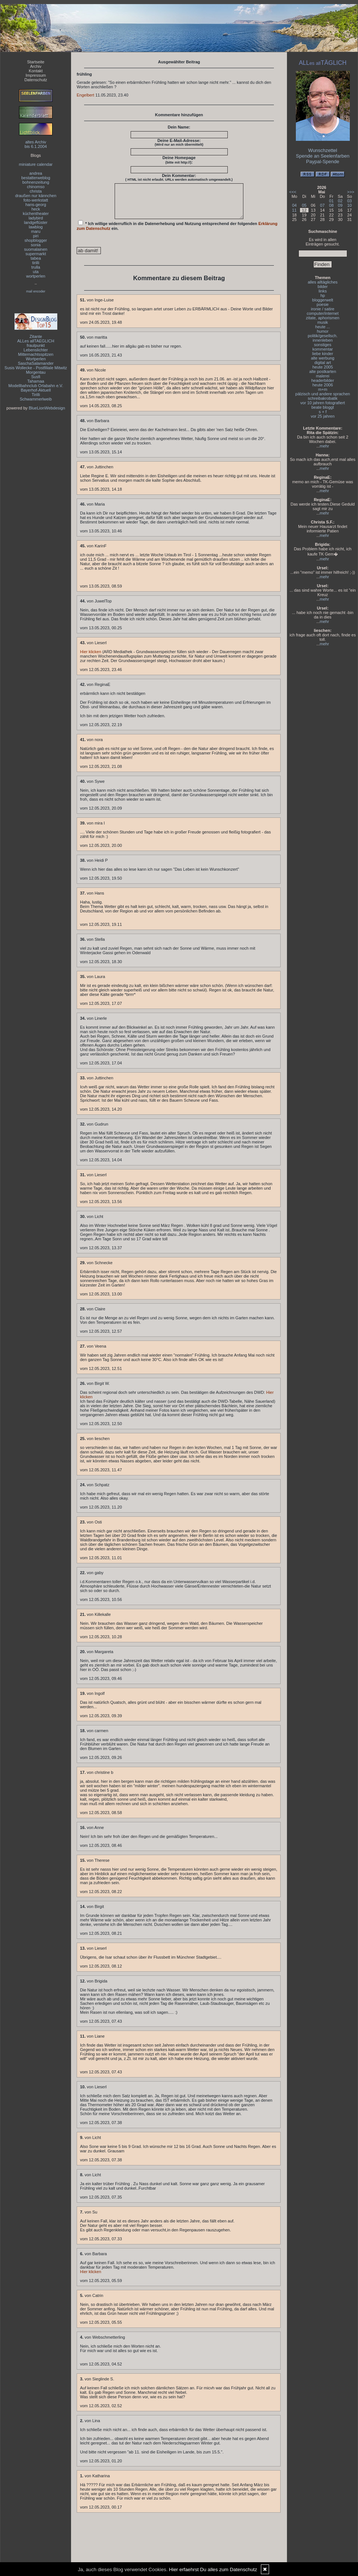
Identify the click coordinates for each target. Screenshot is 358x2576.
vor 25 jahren (323, 416)
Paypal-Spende (322, 161)
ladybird (36, 218)
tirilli (35, 262)
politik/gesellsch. (323, 335)
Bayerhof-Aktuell (36, 390)
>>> (350, 192)
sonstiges (322, 344)
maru (35, 231)
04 (294, 205)
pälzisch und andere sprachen (322, 394)
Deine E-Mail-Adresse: (179, 142)
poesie (323, 304)
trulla (35, 267)
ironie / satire (323, 309)
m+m (322, 389)
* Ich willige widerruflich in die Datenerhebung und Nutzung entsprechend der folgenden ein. (177, 232)
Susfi (35, 376)
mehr (324, 446)
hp (322, 295)
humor (322, 331)
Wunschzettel (322, 150)
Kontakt (35, 71)
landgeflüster (36, 222)
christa (36, 191)
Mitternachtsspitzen (36, 354)
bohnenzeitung (35, 182)
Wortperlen (36, 359)
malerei (322, 376)
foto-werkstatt (35, 200)
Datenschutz (35, 79)
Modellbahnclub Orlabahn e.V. (36, 385)
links (323, 291)
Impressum (36, 75)
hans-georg (35, 204)
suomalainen (35, 249)
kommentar (322, 349)
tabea (36, 258)
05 (304, 205)
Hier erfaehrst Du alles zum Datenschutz (213, 2569)
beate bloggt (322, 407)
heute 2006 (322, 385)
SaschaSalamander (36, 363)
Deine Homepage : (178, 159)
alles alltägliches (323, 282)
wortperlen (35, 276)
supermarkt (35, 253)
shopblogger (36, 240)
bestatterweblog (35, 177)
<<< (292, 192)
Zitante (35, 336)
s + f (322, 411)
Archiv (36, 66)
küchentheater (36, 213)
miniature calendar (36, 164)
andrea (35, 173)
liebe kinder (322, 353)
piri (36, 236)
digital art (322, 362)
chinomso (35, 186)
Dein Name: (179, 127)
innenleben (323, 340)
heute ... (322, 327)
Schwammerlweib (36, 399)
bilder (323, 286)
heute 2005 (322, 367)
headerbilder (322, 380)
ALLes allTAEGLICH (35, 341)
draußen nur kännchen (36, 195)
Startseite (35, 62)
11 (294, 210)
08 (331, 205)
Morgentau (36, 372)
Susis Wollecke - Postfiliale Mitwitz (35, 367)
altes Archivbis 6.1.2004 (36, 144)
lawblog (35, 227)
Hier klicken (90, 658)
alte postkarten (322, 371)
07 (322, 205)
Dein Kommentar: (179, 177)
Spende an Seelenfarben (322, 156)
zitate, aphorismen (322, 318)
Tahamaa (35, 381)
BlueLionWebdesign (47, 408)
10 (349, 205)
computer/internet (323, 313)
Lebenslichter (35, 350)
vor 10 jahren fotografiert (322, 403)
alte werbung (323, 358)
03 (349, 201)
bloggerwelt (322, 300)
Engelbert (85, 95)
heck (35, 209)
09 (340, 205)
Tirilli (36, 394)
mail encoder (35, 291)
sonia (36, 245)
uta (35, 271)
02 (340, 201)
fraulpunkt (36, 345)
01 (331, 201)
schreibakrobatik (323, 398)
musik (322, 322)
